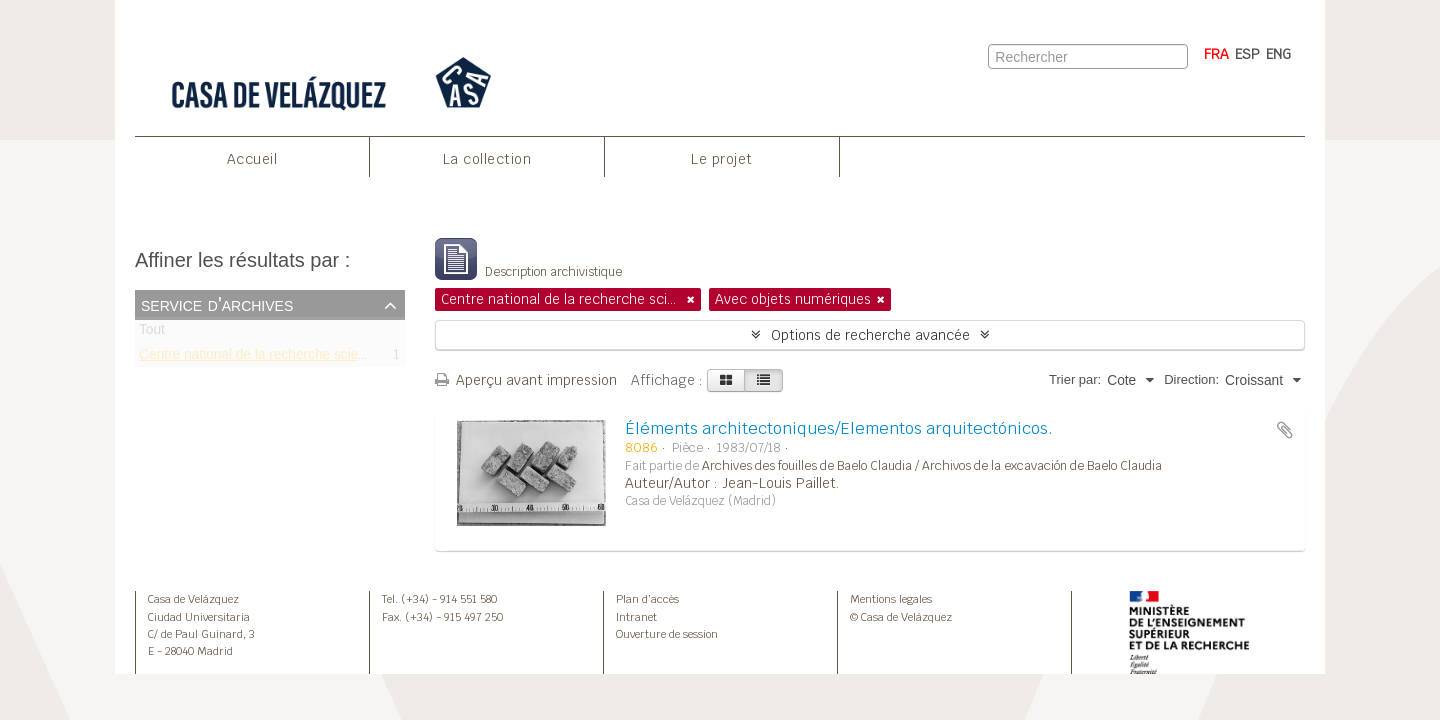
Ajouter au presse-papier (1285, 430)
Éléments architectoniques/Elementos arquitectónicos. (839, 428)
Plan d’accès (647, 599)
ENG (1278, 54)
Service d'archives (217, 304)
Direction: (1191, 379)
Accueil (252, 159)
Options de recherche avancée (870, 335)
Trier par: (1075, 379)
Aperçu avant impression (526, 380)
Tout (152, 333)
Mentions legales (891, 599)
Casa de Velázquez (193, 599)
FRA (1216, 54)
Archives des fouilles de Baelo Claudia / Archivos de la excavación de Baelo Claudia (932, 466)
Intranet (636, 617)
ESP (1247, 54)
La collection (487, 159)
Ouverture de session (667, 634)
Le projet (722, 159)
